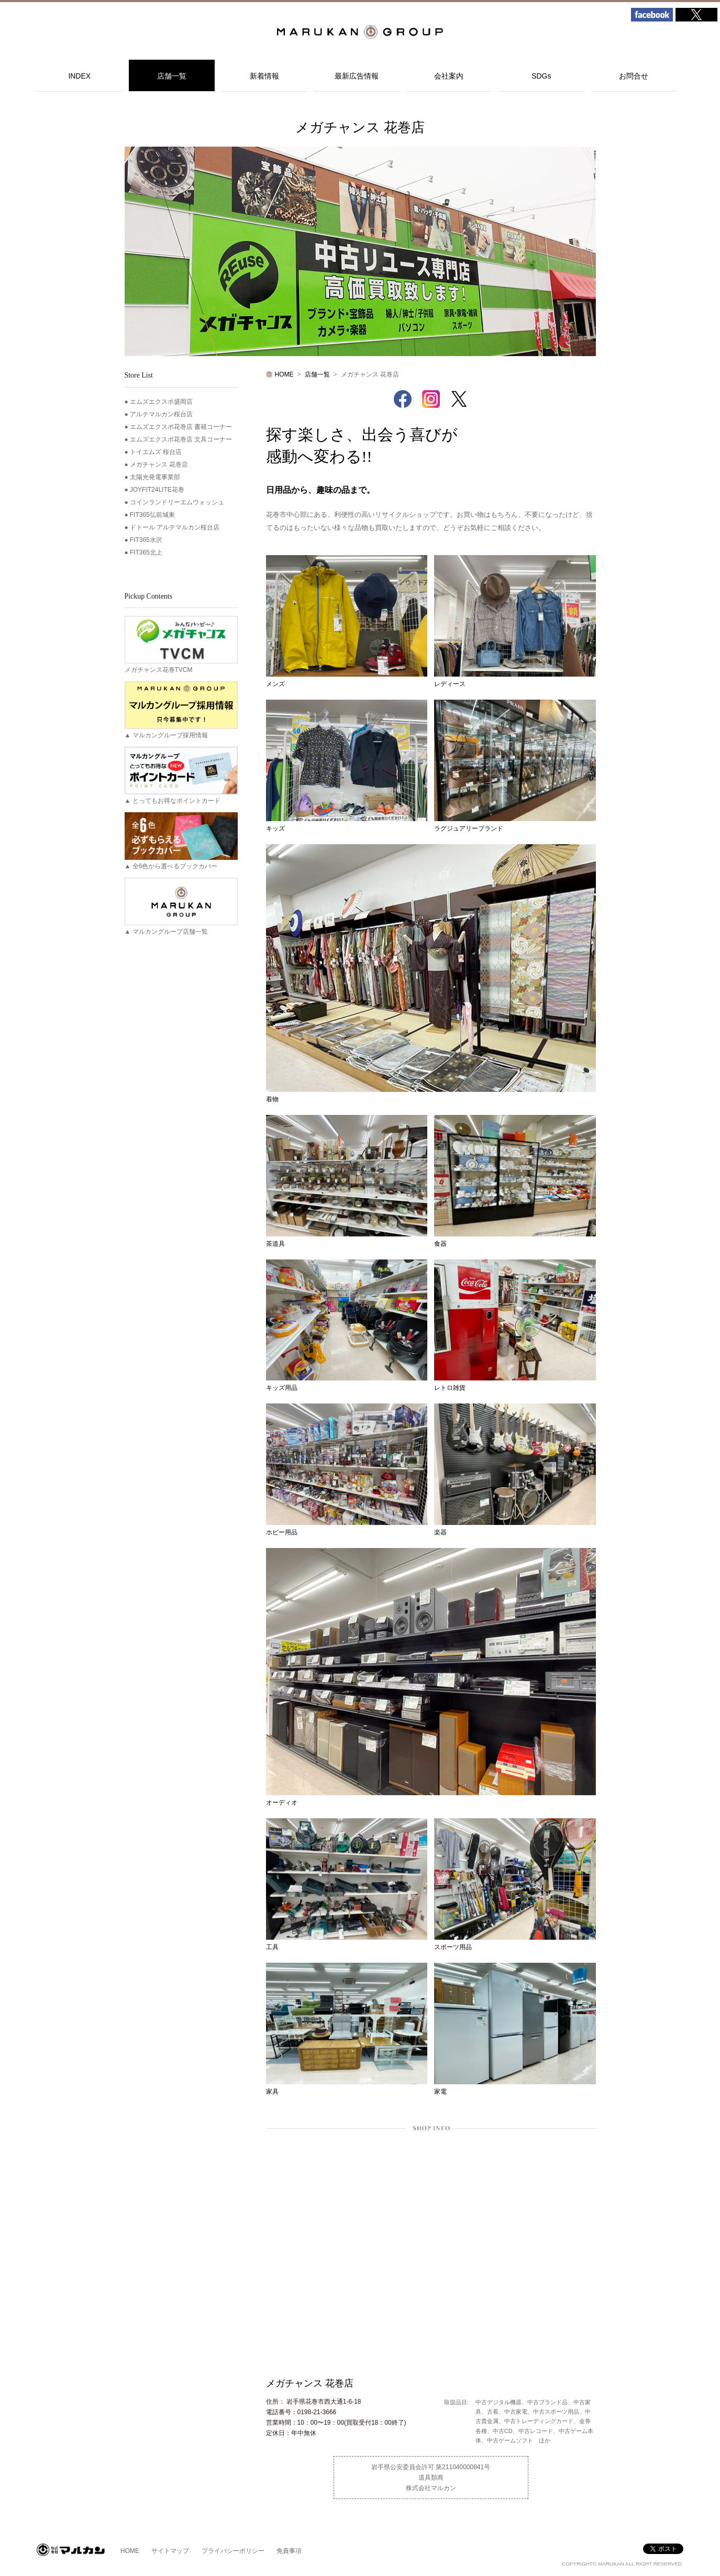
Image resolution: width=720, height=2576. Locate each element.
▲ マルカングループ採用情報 (181, 710)
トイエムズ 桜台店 (156, 452)
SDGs (541, 76)
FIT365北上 (146, 552)
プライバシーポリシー (233, 2551)
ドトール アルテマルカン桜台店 (174, 527)
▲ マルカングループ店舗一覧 (181, 906)
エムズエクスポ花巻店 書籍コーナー (181, 426)
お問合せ (633, 76)
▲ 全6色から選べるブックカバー (181, 841)
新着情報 (264, 76)
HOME (284, 374)
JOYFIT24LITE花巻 (157, 489)
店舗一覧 (171, 76)
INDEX (79, 76)
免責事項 (289, 2551)
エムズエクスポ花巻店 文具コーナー (181, 439)
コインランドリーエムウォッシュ (177, 502)
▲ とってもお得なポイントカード (181, 775)
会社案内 (448, 76)
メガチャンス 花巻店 (159, 464)
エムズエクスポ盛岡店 (161, 401)
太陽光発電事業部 (155, 477)
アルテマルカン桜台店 (161, 414)
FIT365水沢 (146, 540)
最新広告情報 (357, 76)
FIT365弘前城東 (152, 514)
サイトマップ (170, 2551)
